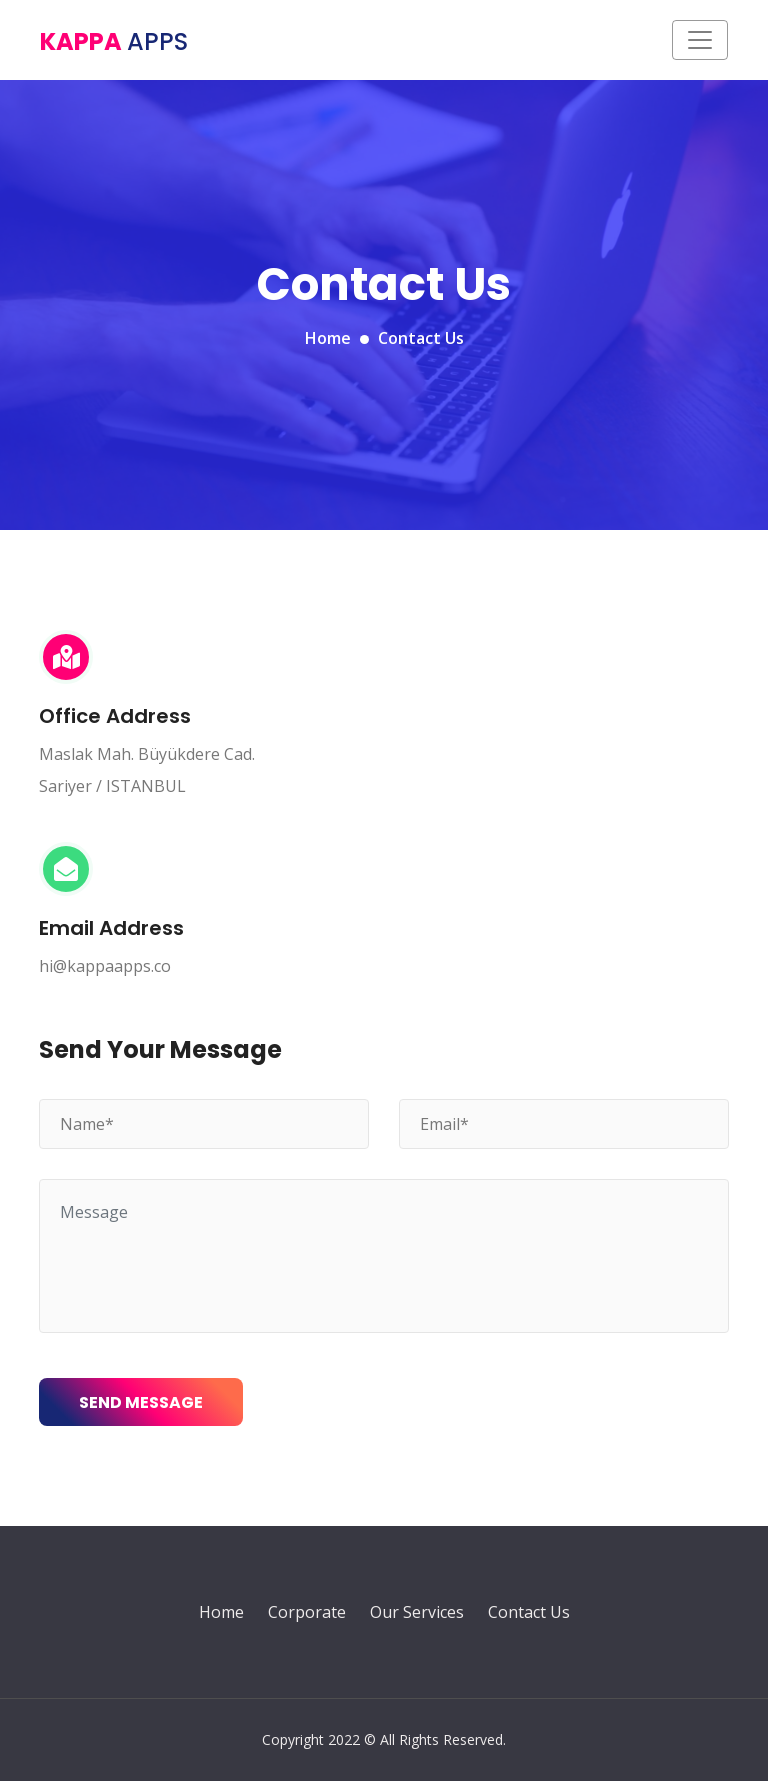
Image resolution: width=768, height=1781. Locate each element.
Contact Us (529, 1612)
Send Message (141, 1402)
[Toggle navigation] (700, 40)
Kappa (114, 42)
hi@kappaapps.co (105, 966)
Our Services (417, 1612)
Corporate (307, 1612)
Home (328, 338)
